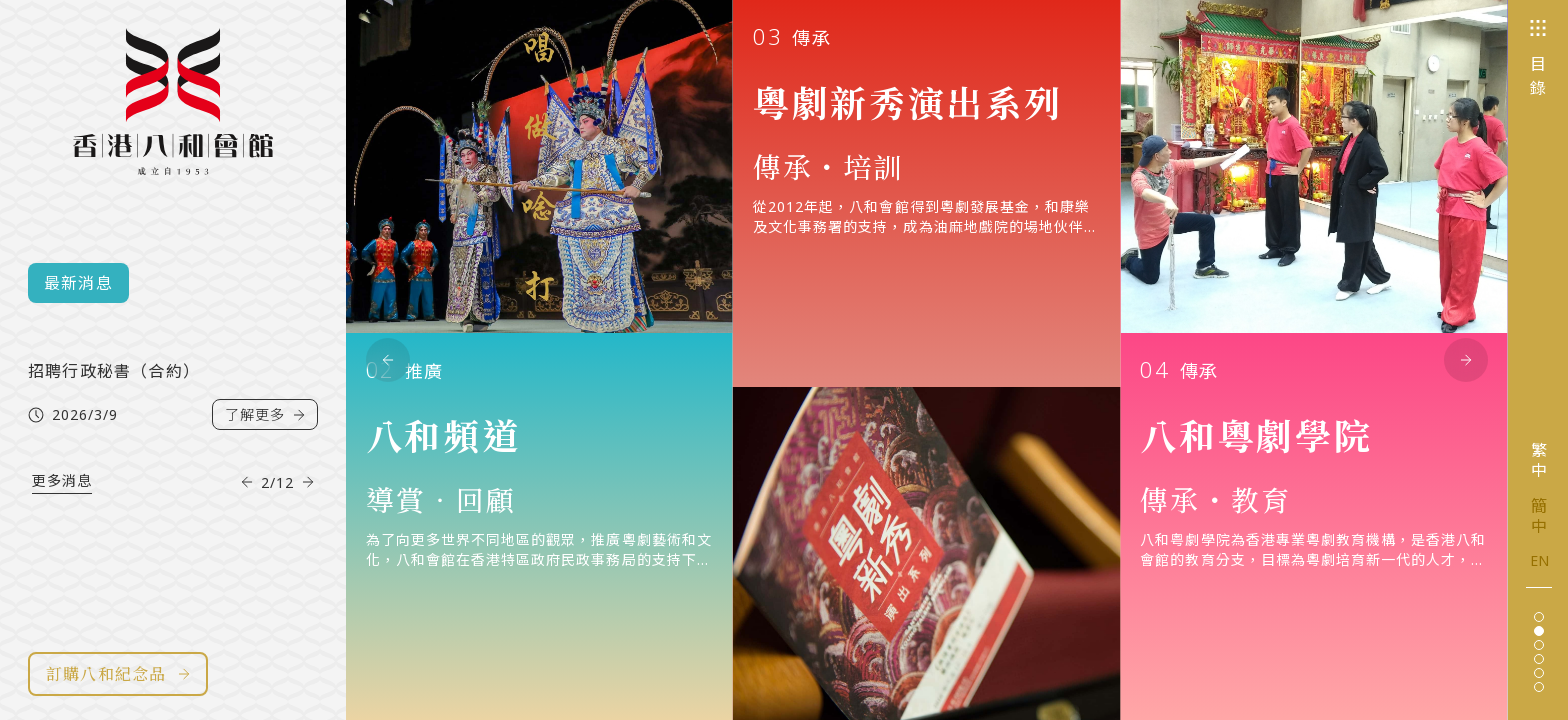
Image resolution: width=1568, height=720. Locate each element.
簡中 (1539, 516)
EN (1539, 560)
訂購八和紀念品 (118, 674)
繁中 (1539, 460)
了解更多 (265, 438)
